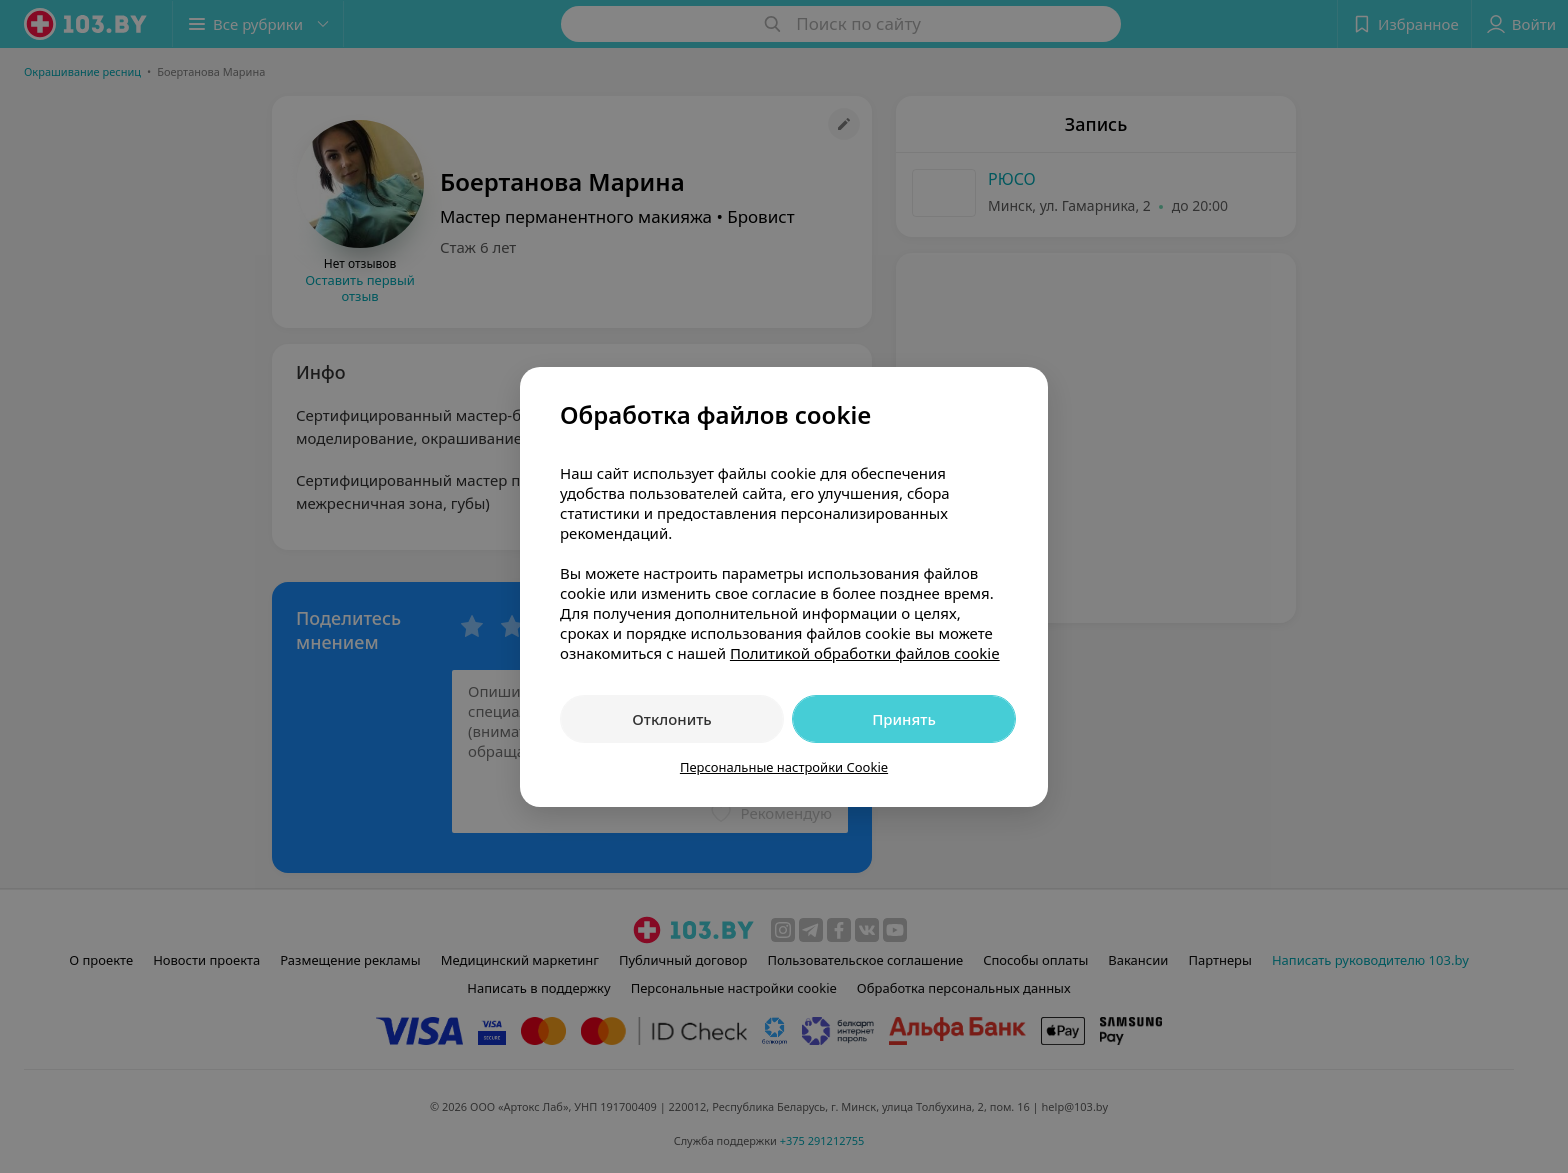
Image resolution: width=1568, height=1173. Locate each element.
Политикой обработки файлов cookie (865, 653)
